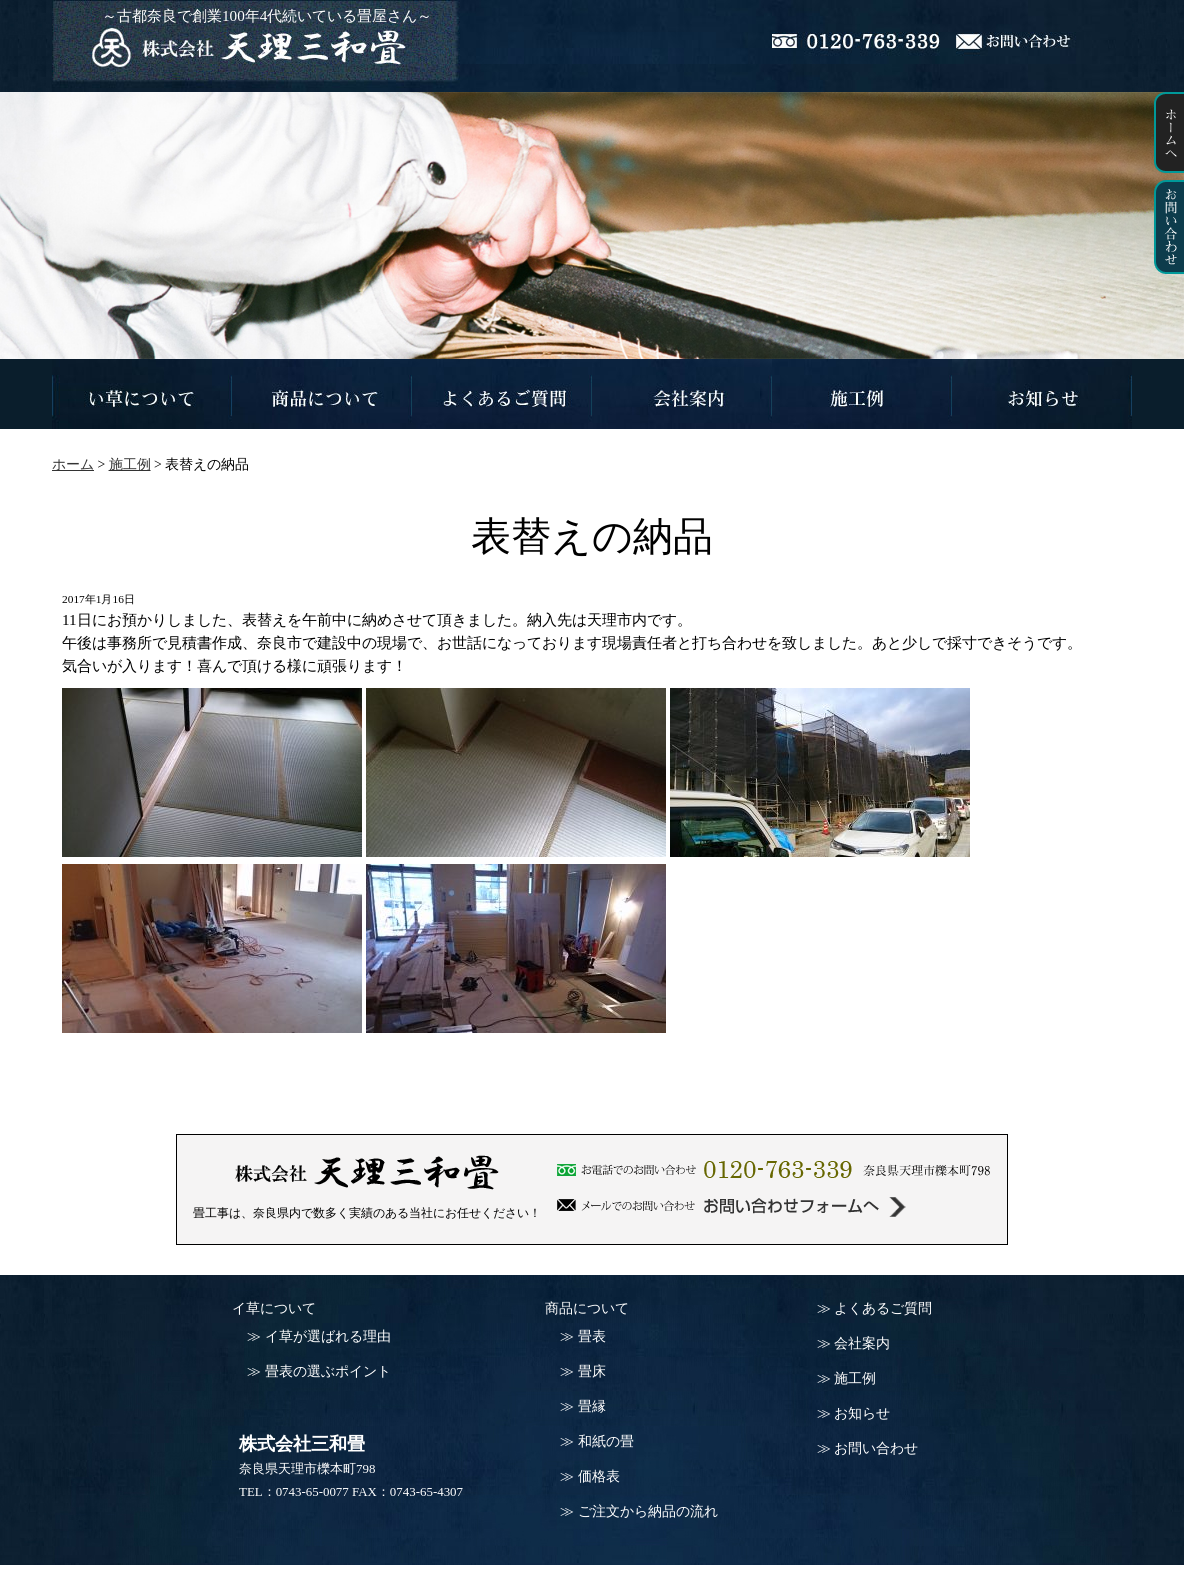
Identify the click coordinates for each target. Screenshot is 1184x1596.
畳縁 (592, 1406)
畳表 (592, 1336)
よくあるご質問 (883, 1308)
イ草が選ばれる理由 (328, 1336)
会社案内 (862, 1343)
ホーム (73, 464)
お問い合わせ (876, 1448)
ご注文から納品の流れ (648, 1511)
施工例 (855, 1378)
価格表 (599, 1476)
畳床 (592, 1371)
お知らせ (862, 1413)
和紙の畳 (606, 1441)
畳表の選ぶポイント (328, 1371)
